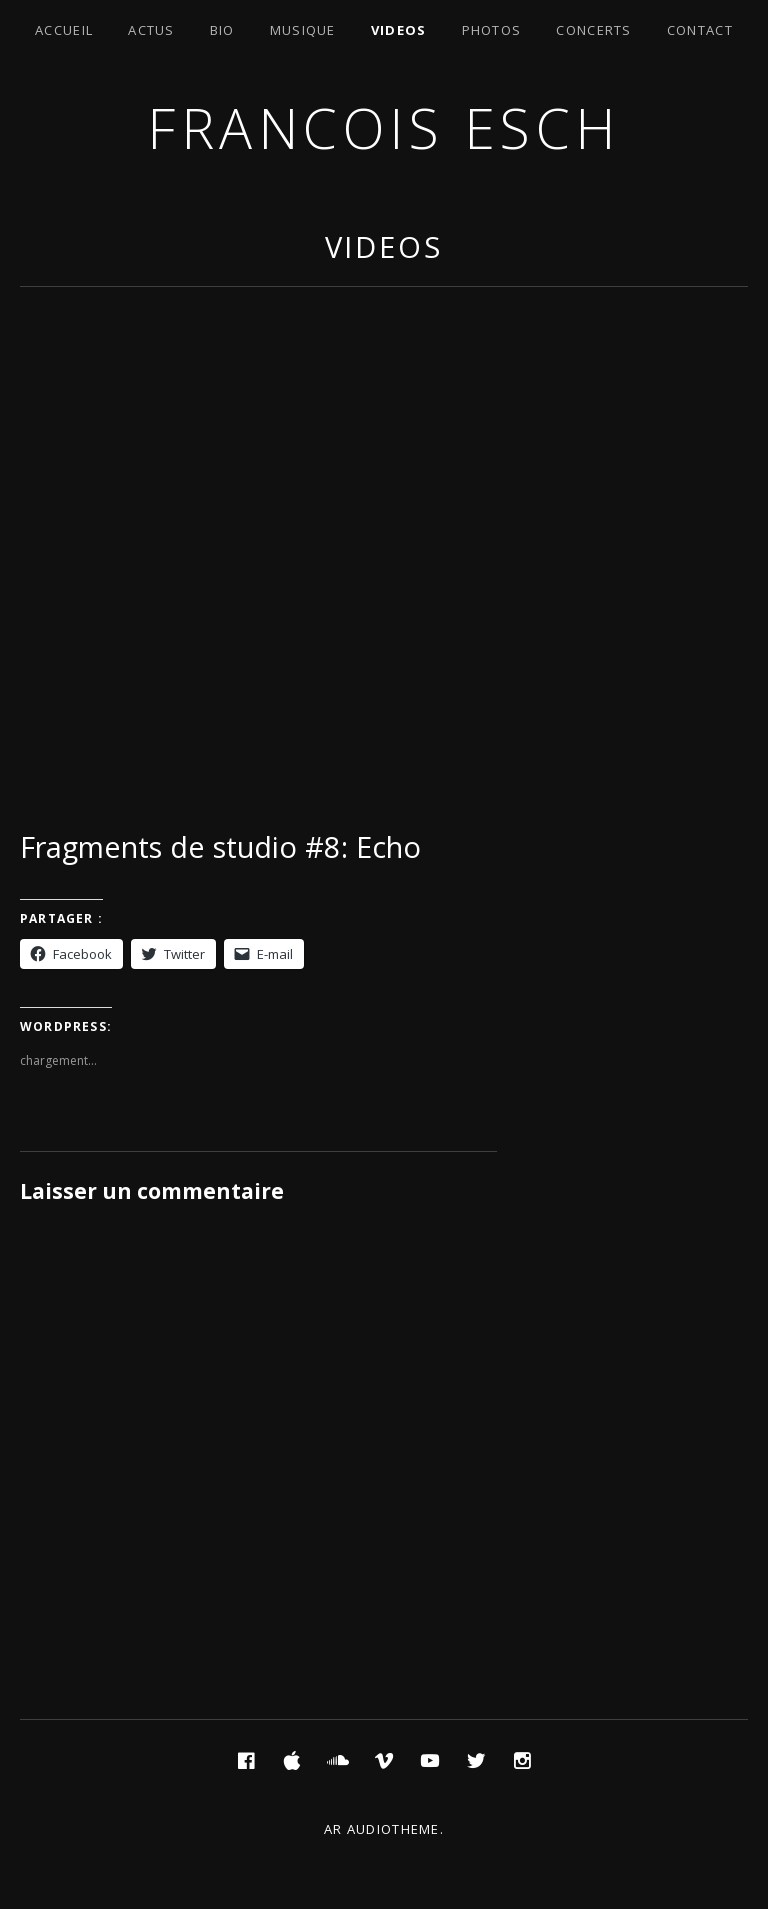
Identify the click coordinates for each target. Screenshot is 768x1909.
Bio (222, 30)
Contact (700, 30)
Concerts (593, 30)
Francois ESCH (384, 127)
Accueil (64, 30)
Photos (492, 30)
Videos (399, 30)
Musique (303, 30)
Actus (151, 30)
